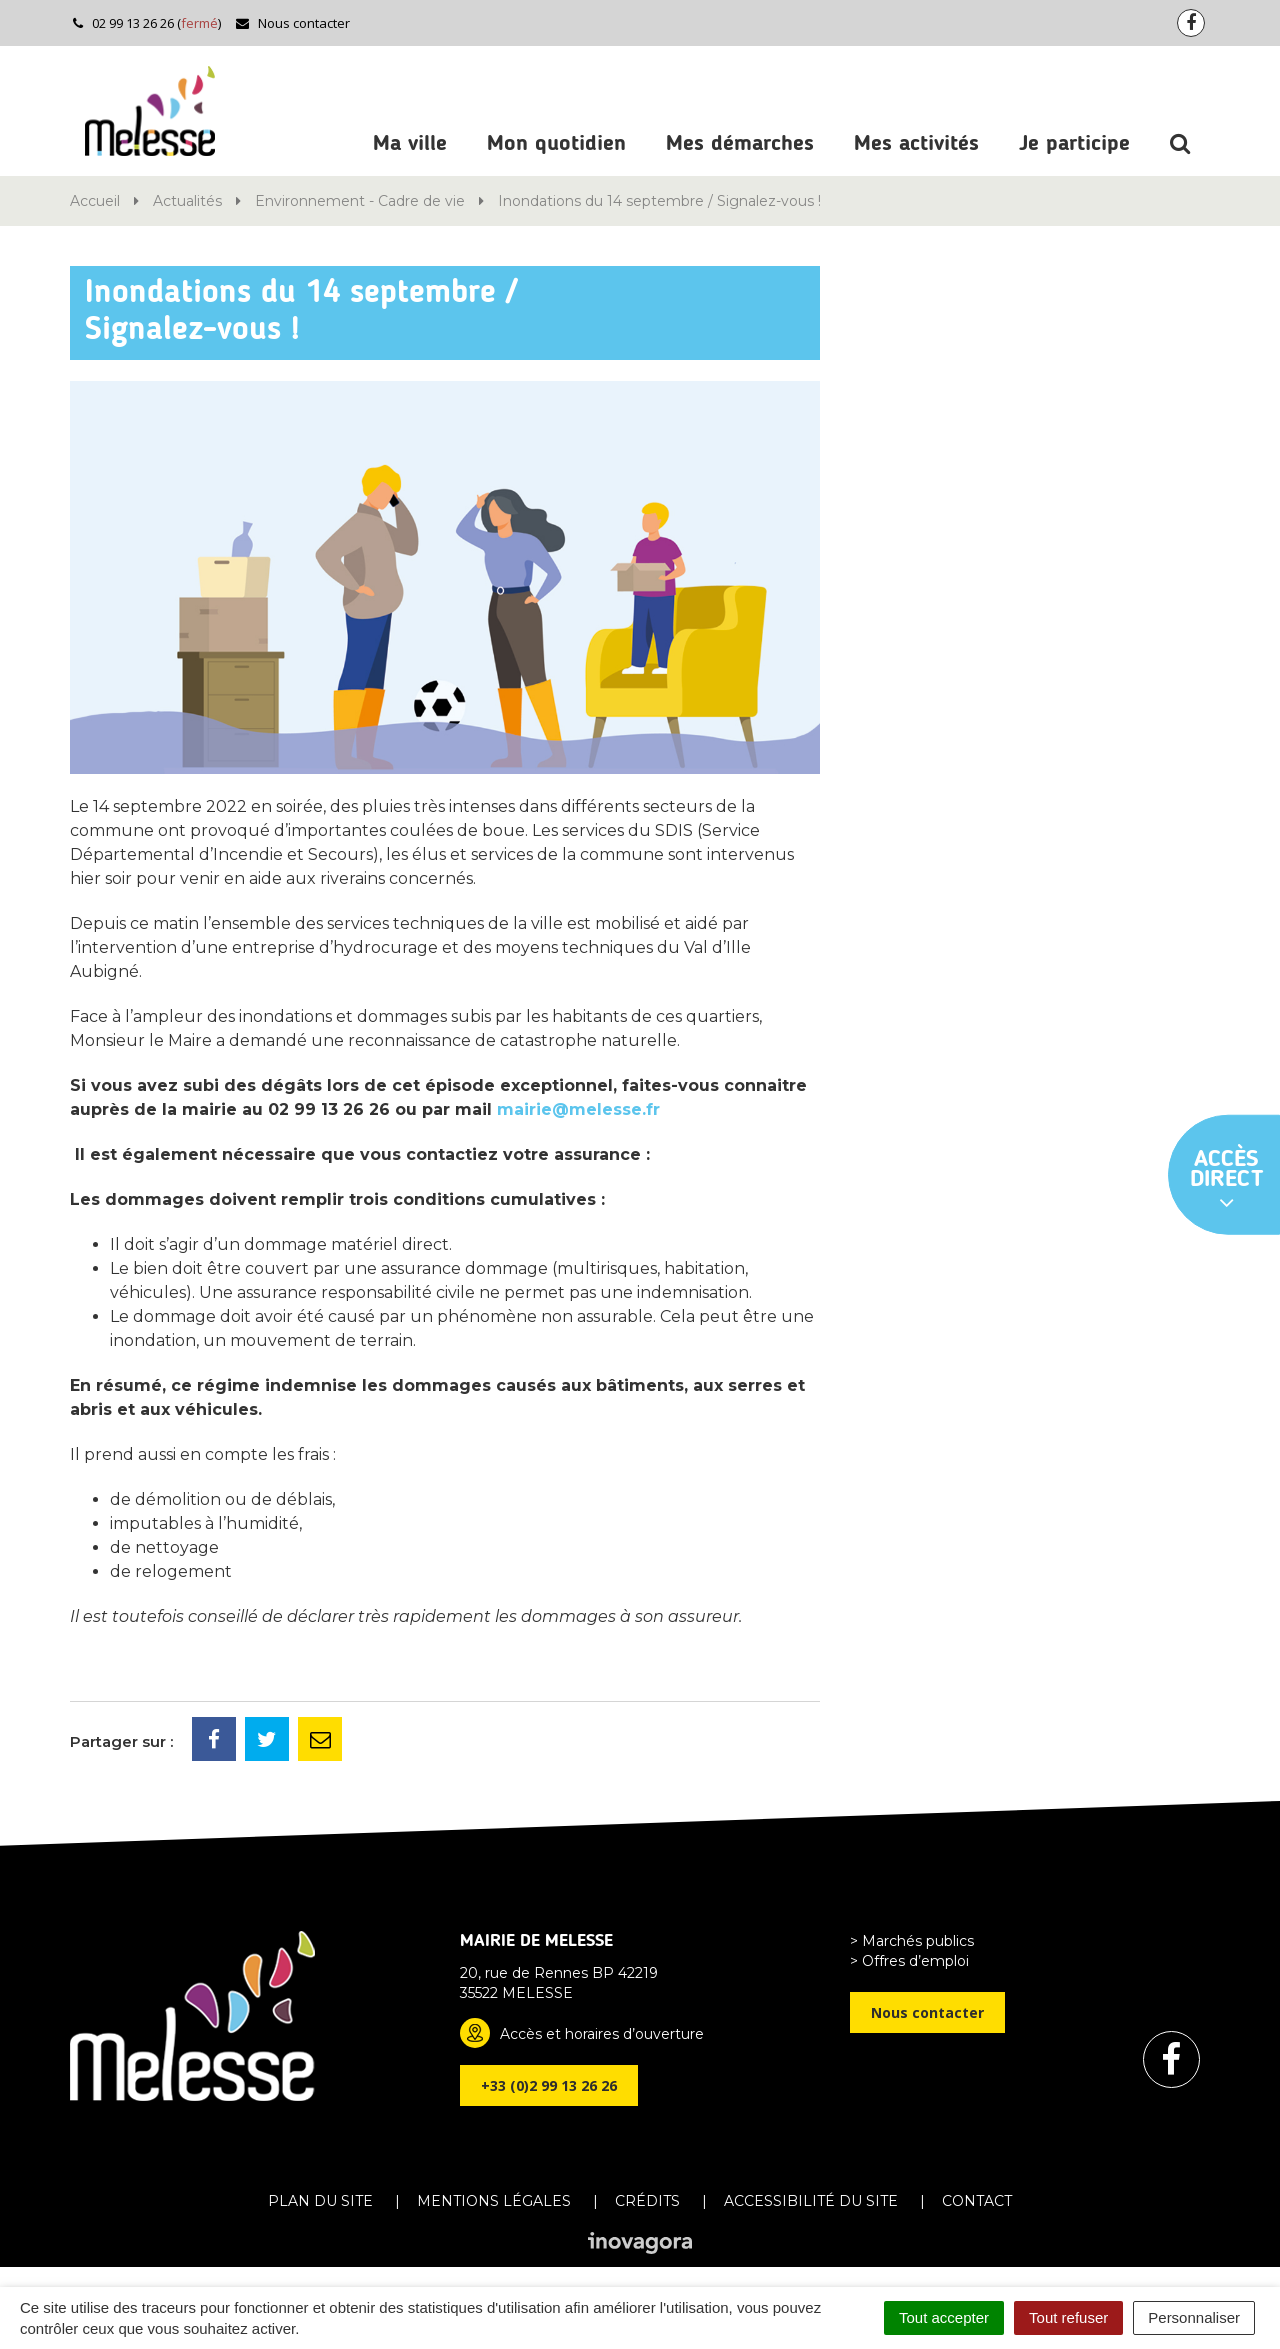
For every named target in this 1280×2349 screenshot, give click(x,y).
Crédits (647, 2201)
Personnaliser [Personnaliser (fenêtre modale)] (1194, 2317)
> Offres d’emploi (909, 1961)
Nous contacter (292, 23)
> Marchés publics (912, 1941)
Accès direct (1227, 1181)
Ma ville (410, 144)
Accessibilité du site (811, 2201)
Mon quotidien (556, 144)
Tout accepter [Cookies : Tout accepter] (944, 2317)
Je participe (1074, 144)
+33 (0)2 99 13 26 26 (549, 2085)
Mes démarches (740, 144)
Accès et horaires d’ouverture (602, 2034)
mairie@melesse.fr (578, 1109)
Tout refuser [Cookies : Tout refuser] (1068, 2317)
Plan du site (320, 2201)
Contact (977, 2201)
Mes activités (916, 144)
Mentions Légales (494, 2201)
